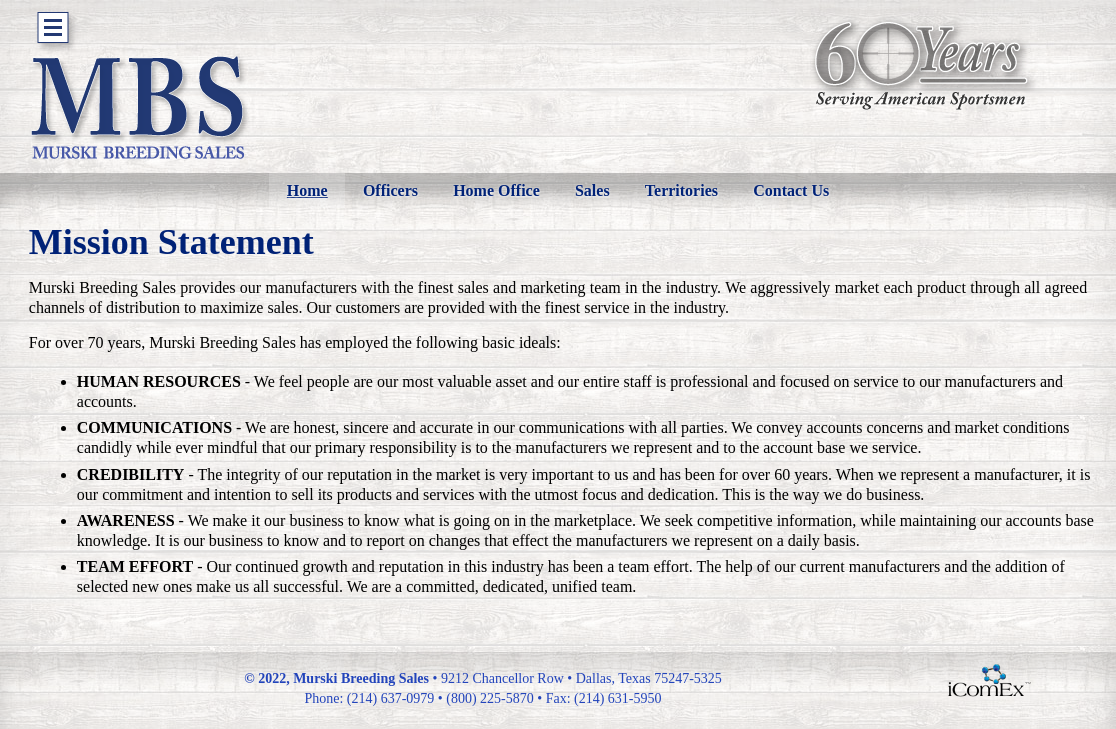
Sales (592, 190)
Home (307, 190)
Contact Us (791, 190)
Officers (390, 190)
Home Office (496, 190)
